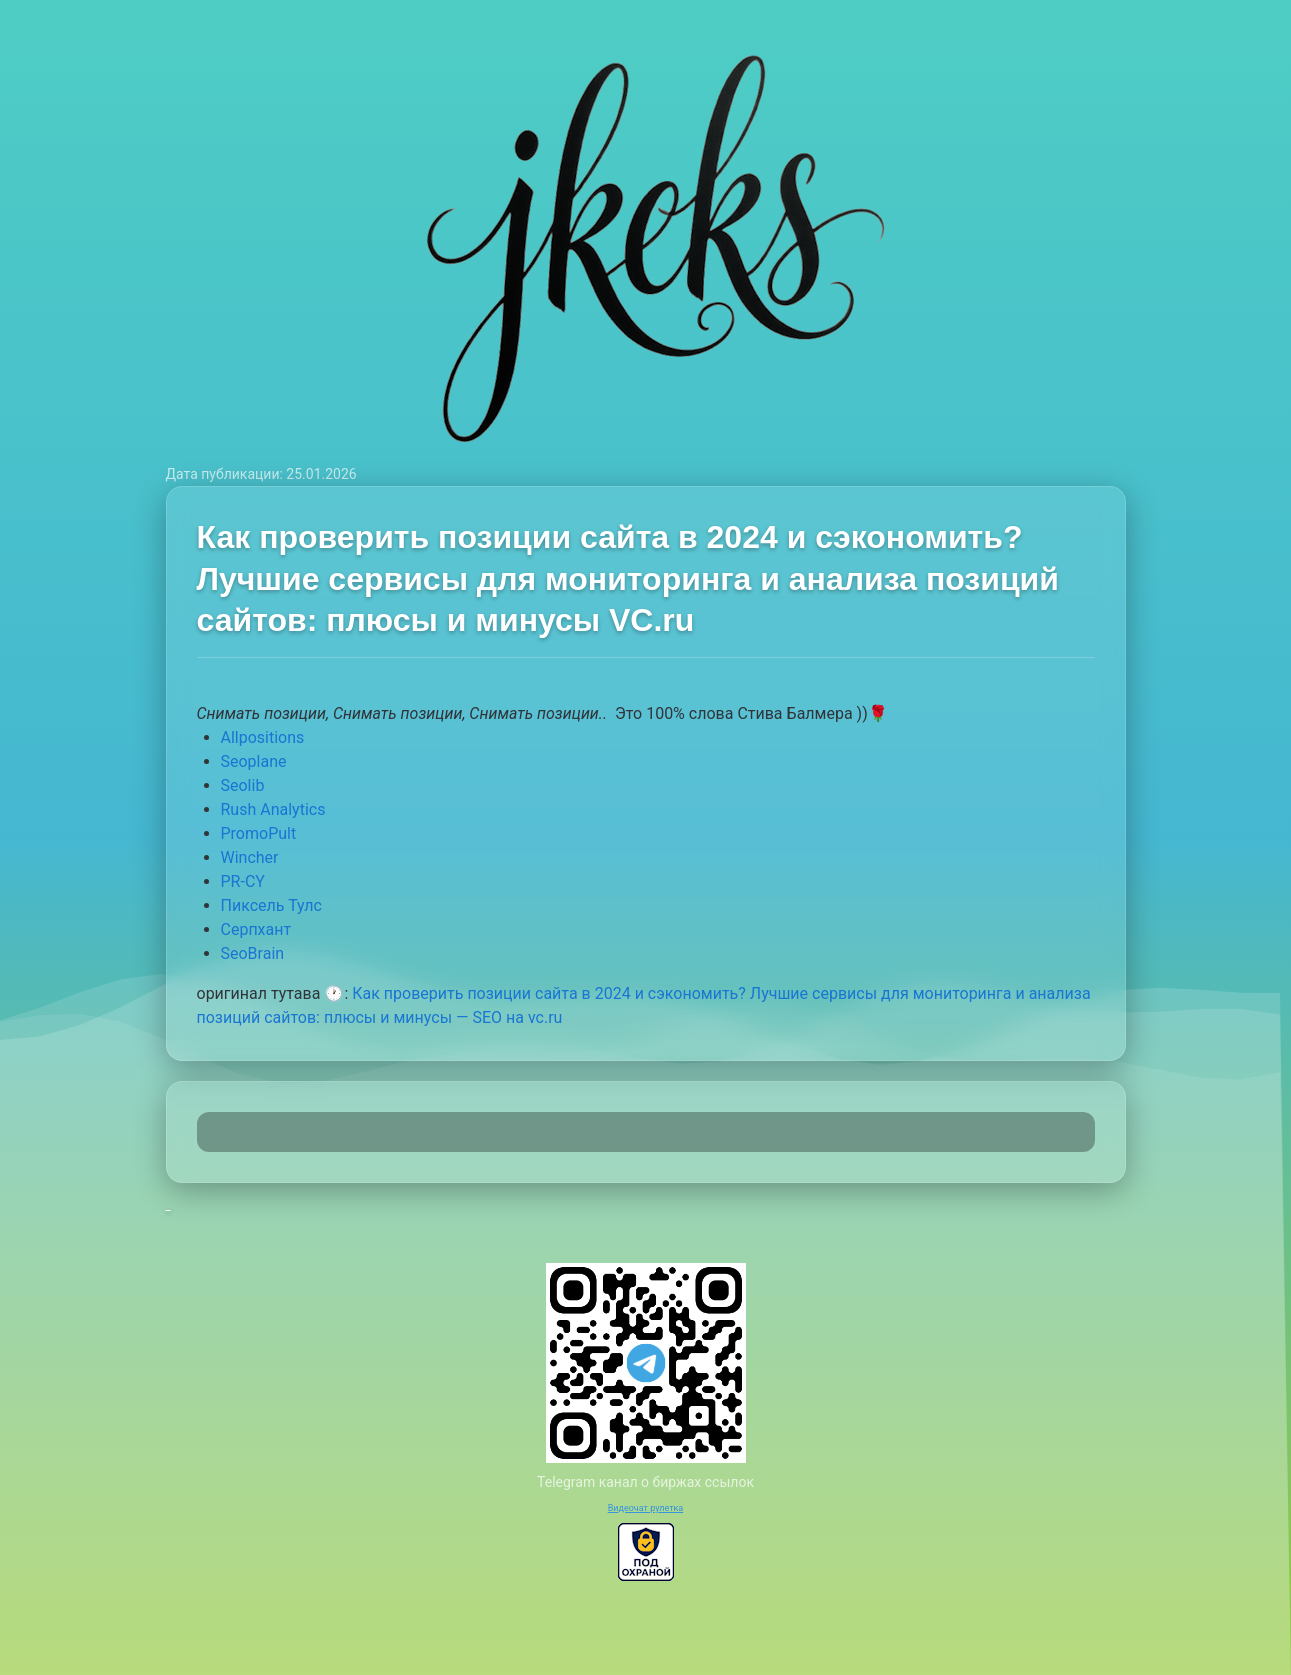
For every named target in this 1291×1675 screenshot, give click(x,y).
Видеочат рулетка (646, 1508)
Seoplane (254, 761)
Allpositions (263, 737)
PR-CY (243, 881)
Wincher (250, 857)
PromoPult (259, 833)
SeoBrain (253, 953)
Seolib (243, 785)
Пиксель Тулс (271, 905)
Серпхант (256, 929)
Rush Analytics (273, 809)
